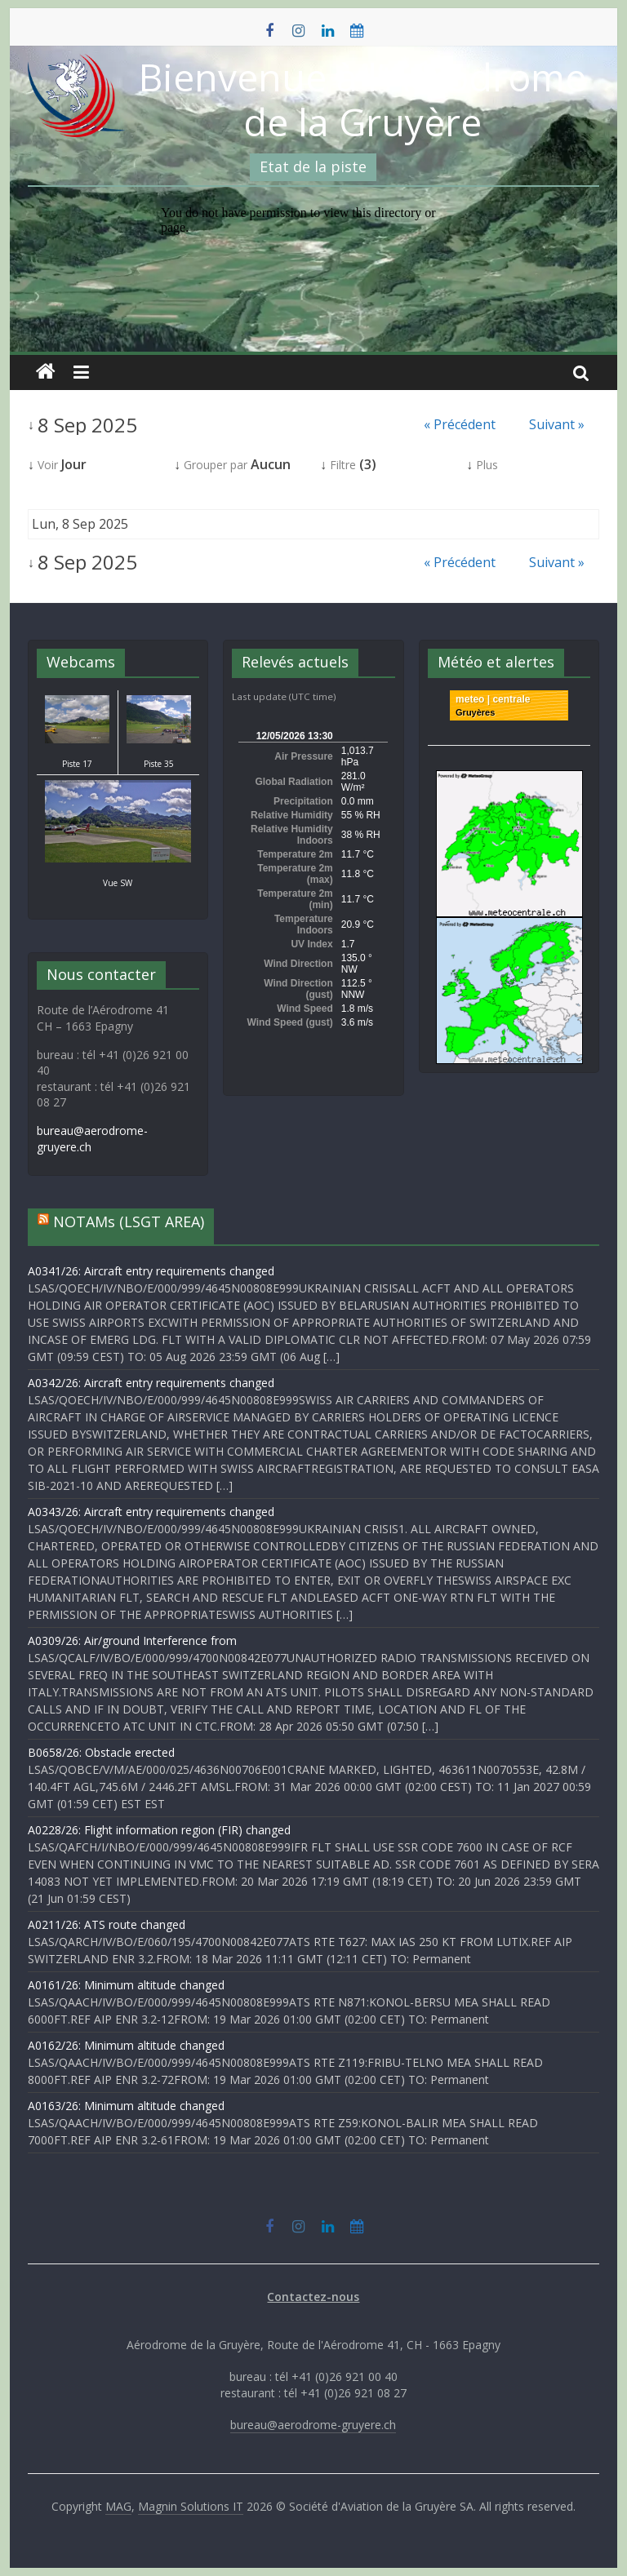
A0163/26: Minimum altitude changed (126, 2105)
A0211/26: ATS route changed (106, 1924)
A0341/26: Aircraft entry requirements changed (151, 1271)
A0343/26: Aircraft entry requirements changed (151, 1511)
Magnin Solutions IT (190, 2506)
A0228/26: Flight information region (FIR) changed (159, 1830)
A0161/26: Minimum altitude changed (126, 1985)
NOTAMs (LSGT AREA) (128, 1221)
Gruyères (475, 712)
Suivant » (557, 424)
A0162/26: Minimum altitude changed (126, 2045)
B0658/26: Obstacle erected (101, 1752)
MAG (118, 2506)
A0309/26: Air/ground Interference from (132, 1640)
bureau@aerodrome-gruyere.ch (313, 2424)
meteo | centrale (493, 699)
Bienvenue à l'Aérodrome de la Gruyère (362, 99)
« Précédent (460, 424)
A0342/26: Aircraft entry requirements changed (151, 1382)
